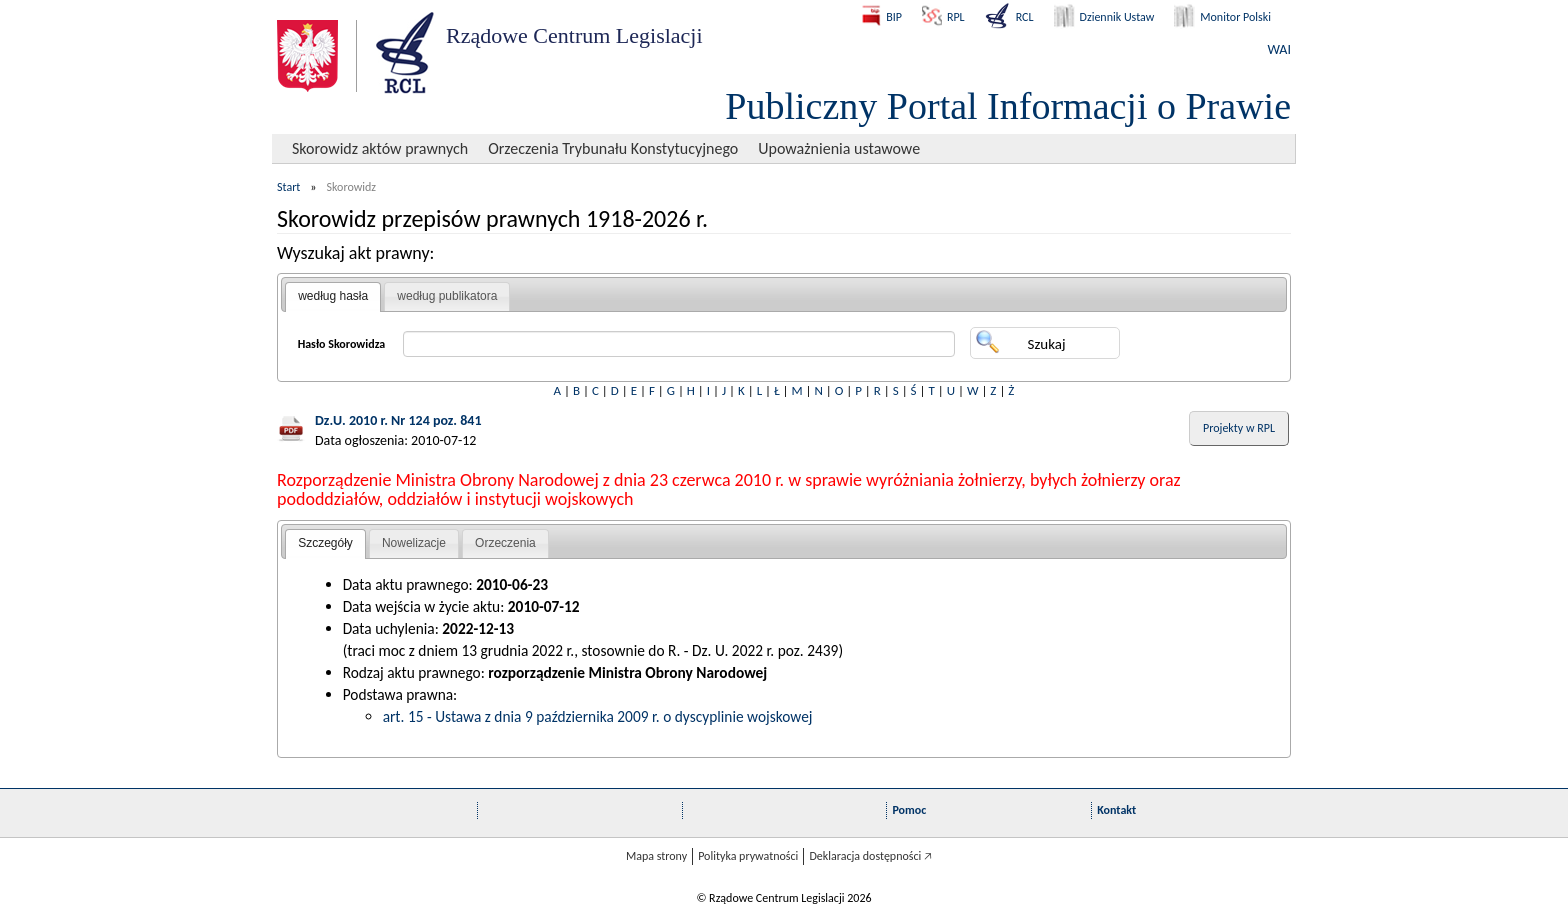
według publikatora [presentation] (447, 296)
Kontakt (1116, 810)
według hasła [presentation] (333, 296)
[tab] (333, 297)
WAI (1279, 49)
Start (288, 187)
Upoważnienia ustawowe (839, 148)
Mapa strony (656, 856)
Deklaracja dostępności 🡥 (870, 856)
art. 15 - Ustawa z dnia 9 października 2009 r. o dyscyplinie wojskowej (598, 716)
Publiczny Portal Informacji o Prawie (1008, 106)
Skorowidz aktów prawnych (380, 148)
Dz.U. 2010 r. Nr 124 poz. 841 (398, 420)
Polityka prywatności (748, 856)
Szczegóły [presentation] (325, 543)
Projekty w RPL (1239, 428)
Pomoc (909, 810)
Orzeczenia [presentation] (505, 543)
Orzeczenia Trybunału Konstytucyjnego (613, 148)
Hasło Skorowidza (342, 344)
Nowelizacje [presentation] (414, 543)
